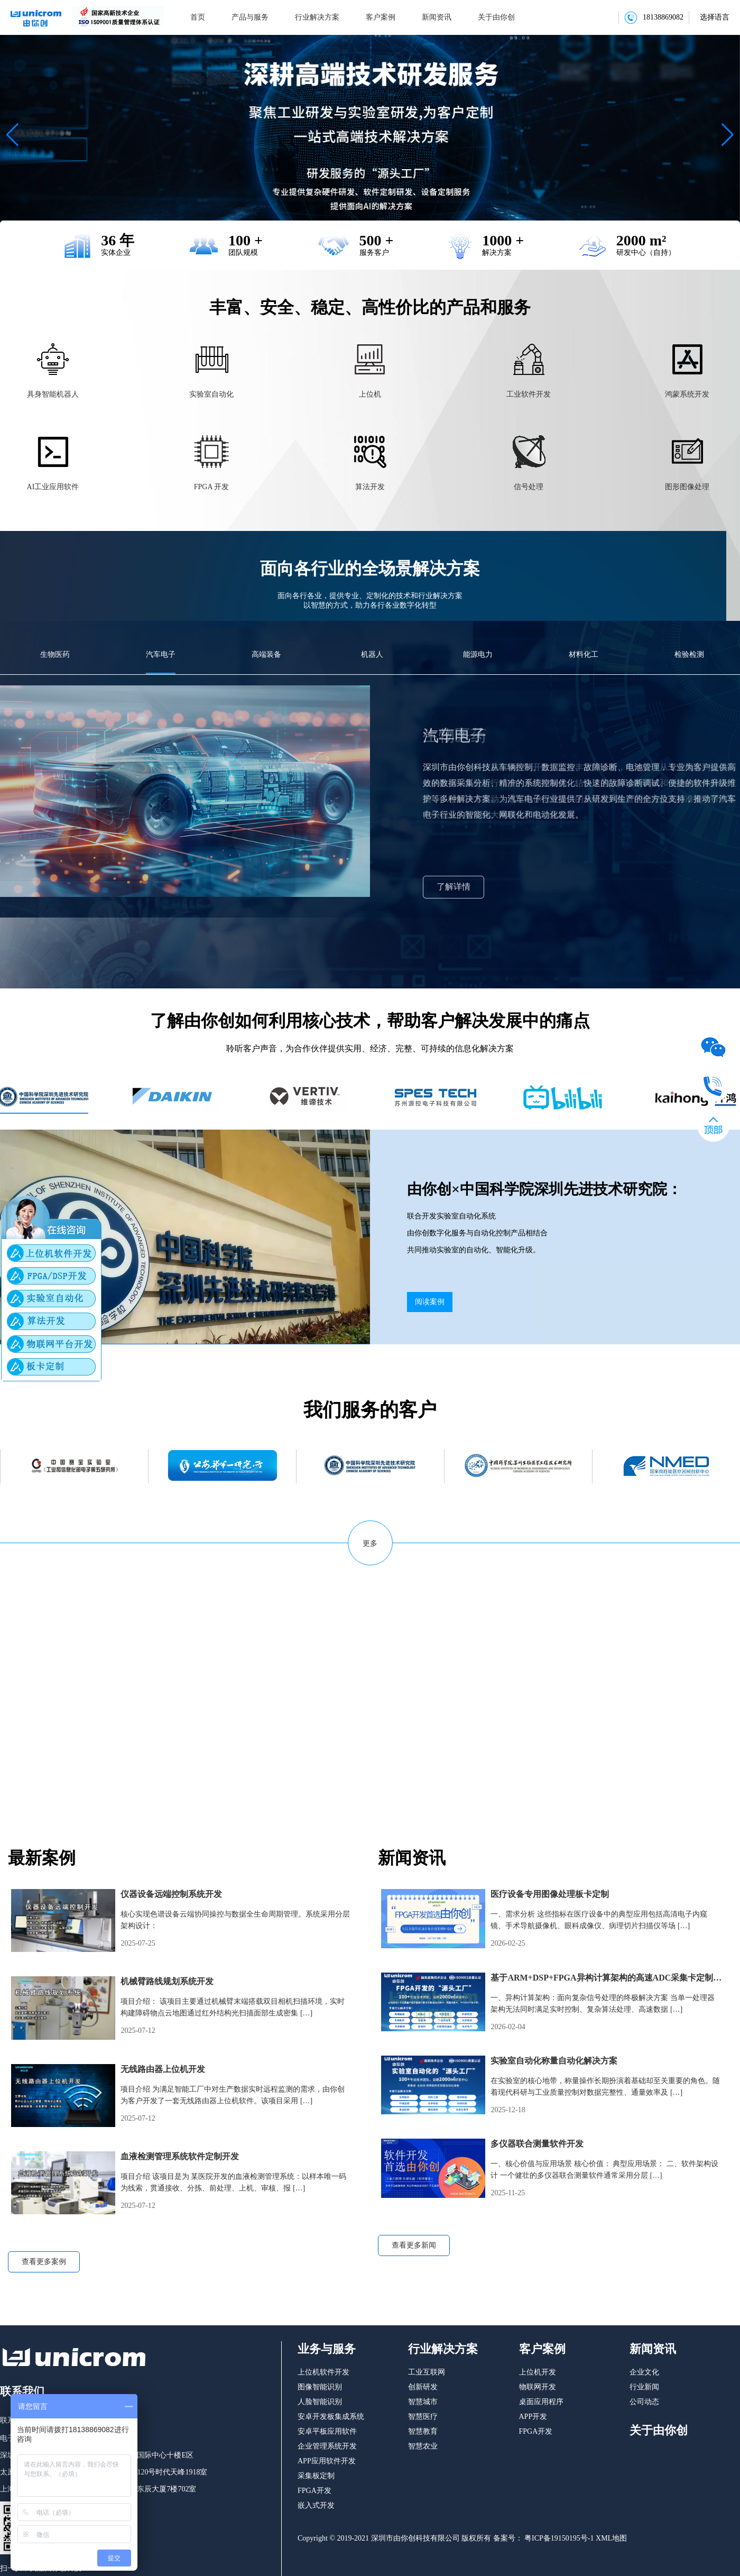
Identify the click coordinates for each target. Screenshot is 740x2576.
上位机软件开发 (323, 2372)
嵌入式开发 (316, 2505)
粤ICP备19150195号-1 (558, 2538)
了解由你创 (48, 1745)
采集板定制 (316, 2476)
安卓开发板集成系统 (331, 2417)
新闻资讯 (436, 17)
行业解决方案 (317, 17)
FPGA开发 (314, 2491)
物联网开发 (537, 2387)
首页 (197, 17)
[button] (12, 134)
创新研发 (423, 2387)
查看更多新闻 (414, 2245)
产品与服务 (250, 17)
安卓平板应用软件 (327, 2431)
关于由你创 (496, 17)
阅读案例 (430, 1302)
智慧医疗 (423, 2417)
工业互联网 (426, 2372)
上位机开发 (537, 2372)
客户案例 (380, 17)
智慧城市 (423, 2402)
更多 (370, 1543)
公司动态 (644, 2402)
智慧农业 (423, 2446)
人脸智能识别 (320, 2402)
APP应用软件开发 (327, 2461)
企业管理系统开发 (327, 2446)
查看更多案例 (44, 2262)
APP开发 (533, 2417)
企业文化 (644, 2372)
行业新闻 (644, 2387)
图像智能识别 (320, 2387)
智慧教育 (423, 2431)
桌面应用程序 (541, 2402)
